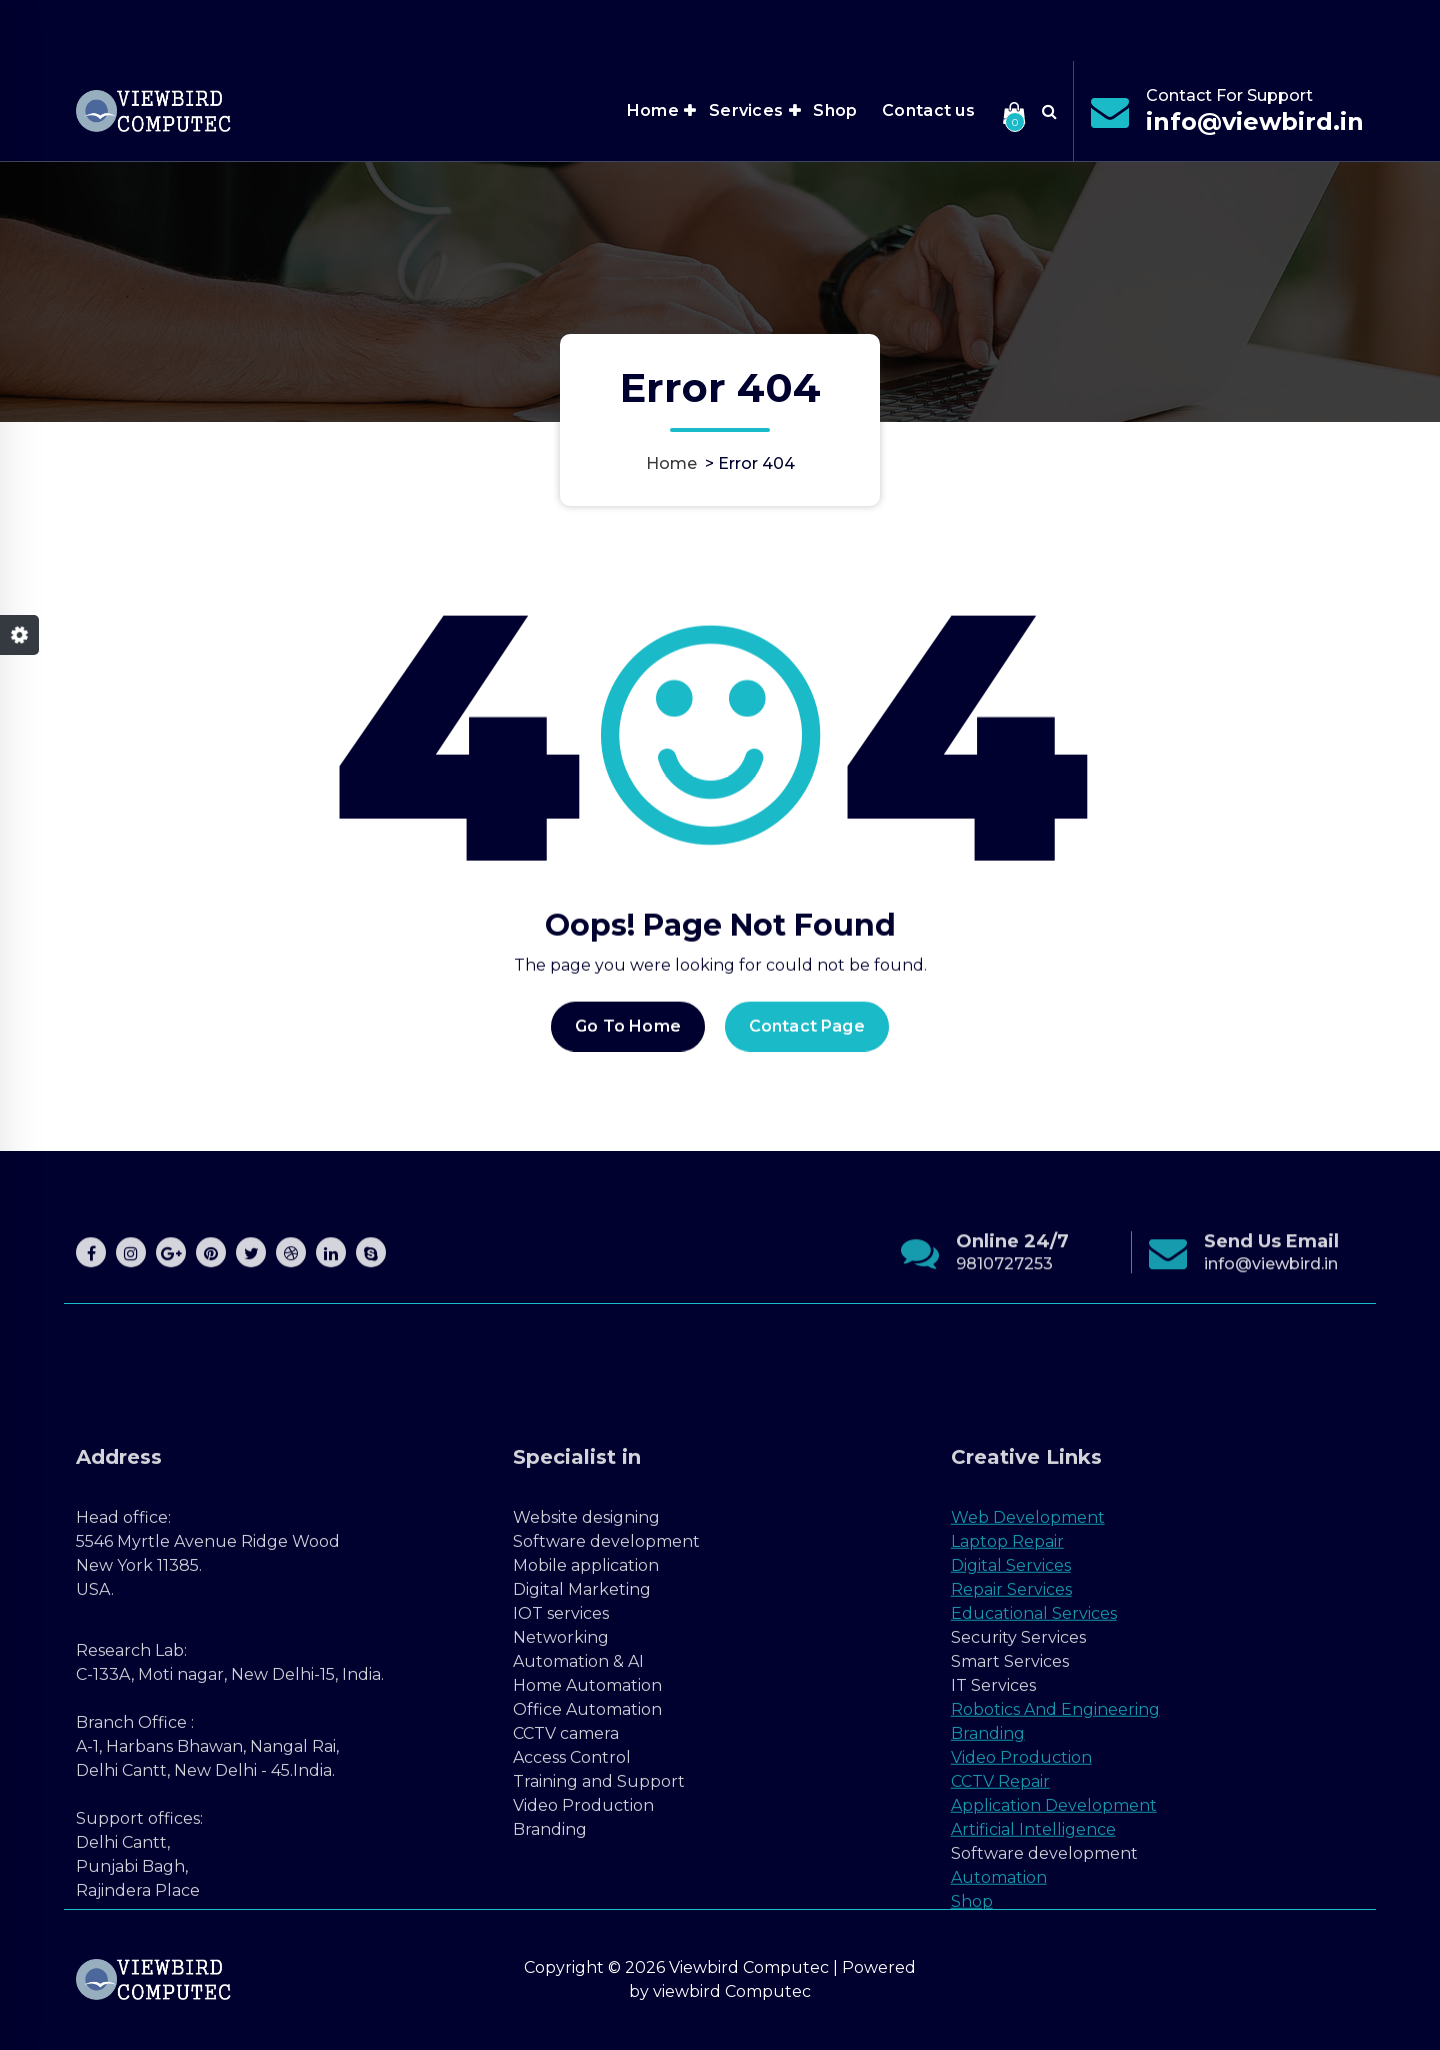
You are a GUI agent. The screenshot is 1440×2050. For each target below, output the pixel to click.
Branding (988, 1921)
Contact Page (807, 1055)
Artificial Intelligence (1033, 2017)
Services (746, 110)
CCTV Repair (1000, 1969)
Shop (835, 110)
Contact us (928, 110)
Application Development (1054, 1993)
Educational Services (1034, 1801)
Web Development (1028, 1705)
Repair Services (1011, 1777)
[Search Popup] (1049, 111)
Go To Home (628, 1055)
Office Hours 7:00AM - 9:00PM (1111, 25)
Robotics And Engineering (1055, 1897)
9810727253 (1004, 1322)
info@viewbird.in (1255, 121)
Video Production (1021, 1945)
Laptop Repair (1007, 1729)
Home (653, 110)
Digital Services (1011, 1753)
